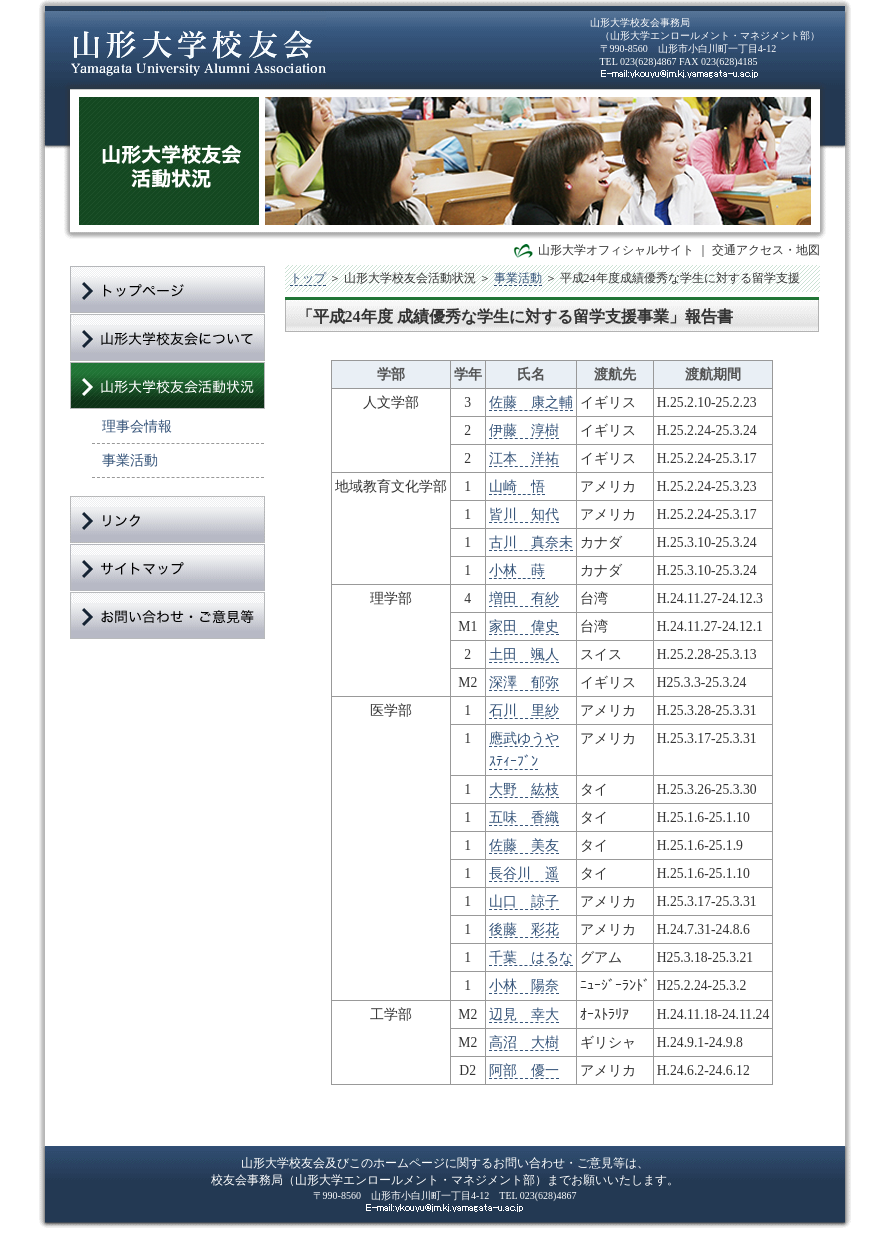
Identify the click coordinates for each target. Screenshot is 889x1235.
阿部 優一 (524, 1070)
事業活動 (130, 460)
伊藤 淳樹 (524, 430)
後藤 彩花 (524, 929)
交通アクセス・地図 (766, 250)
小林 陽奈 (524, 985)
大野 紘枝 (524, 789)
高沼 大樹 (524, 1042)
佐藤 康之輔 (531, 402)
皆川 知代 (524, 514)
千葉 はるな (531, 957)
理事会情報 (137, 426)
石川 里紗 (524, 710)
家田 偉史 (524, 626)
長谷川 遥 (524, 873)
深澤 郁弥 (524, 682)
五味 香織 (524, 817)
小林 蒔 (517, 570)
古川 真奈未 (531, 542)
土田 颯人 (524, 654)
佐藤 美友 (524, 845)
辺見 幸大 (524, 1014)
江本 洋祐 (524, 458)
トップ (308, 278)
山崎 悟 (517, 486)
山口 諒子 (524, 901)
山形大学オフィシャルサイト (616, 250)
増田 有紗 (524, 598)
